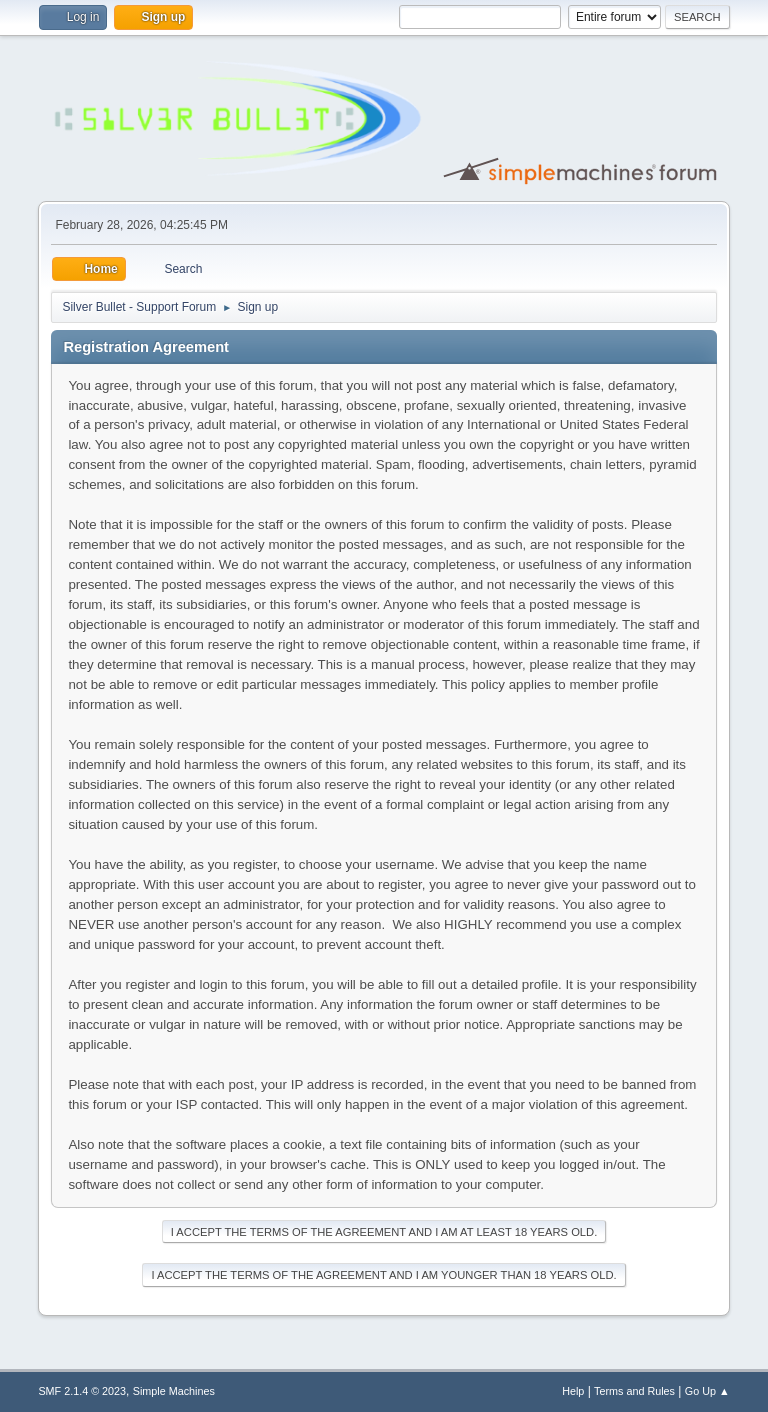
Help (573, 1391)
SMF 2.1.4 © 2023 (82, 1391)
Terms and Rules (634, 1391)
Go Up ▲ (707, 1391)
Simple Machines (174, 1391)
